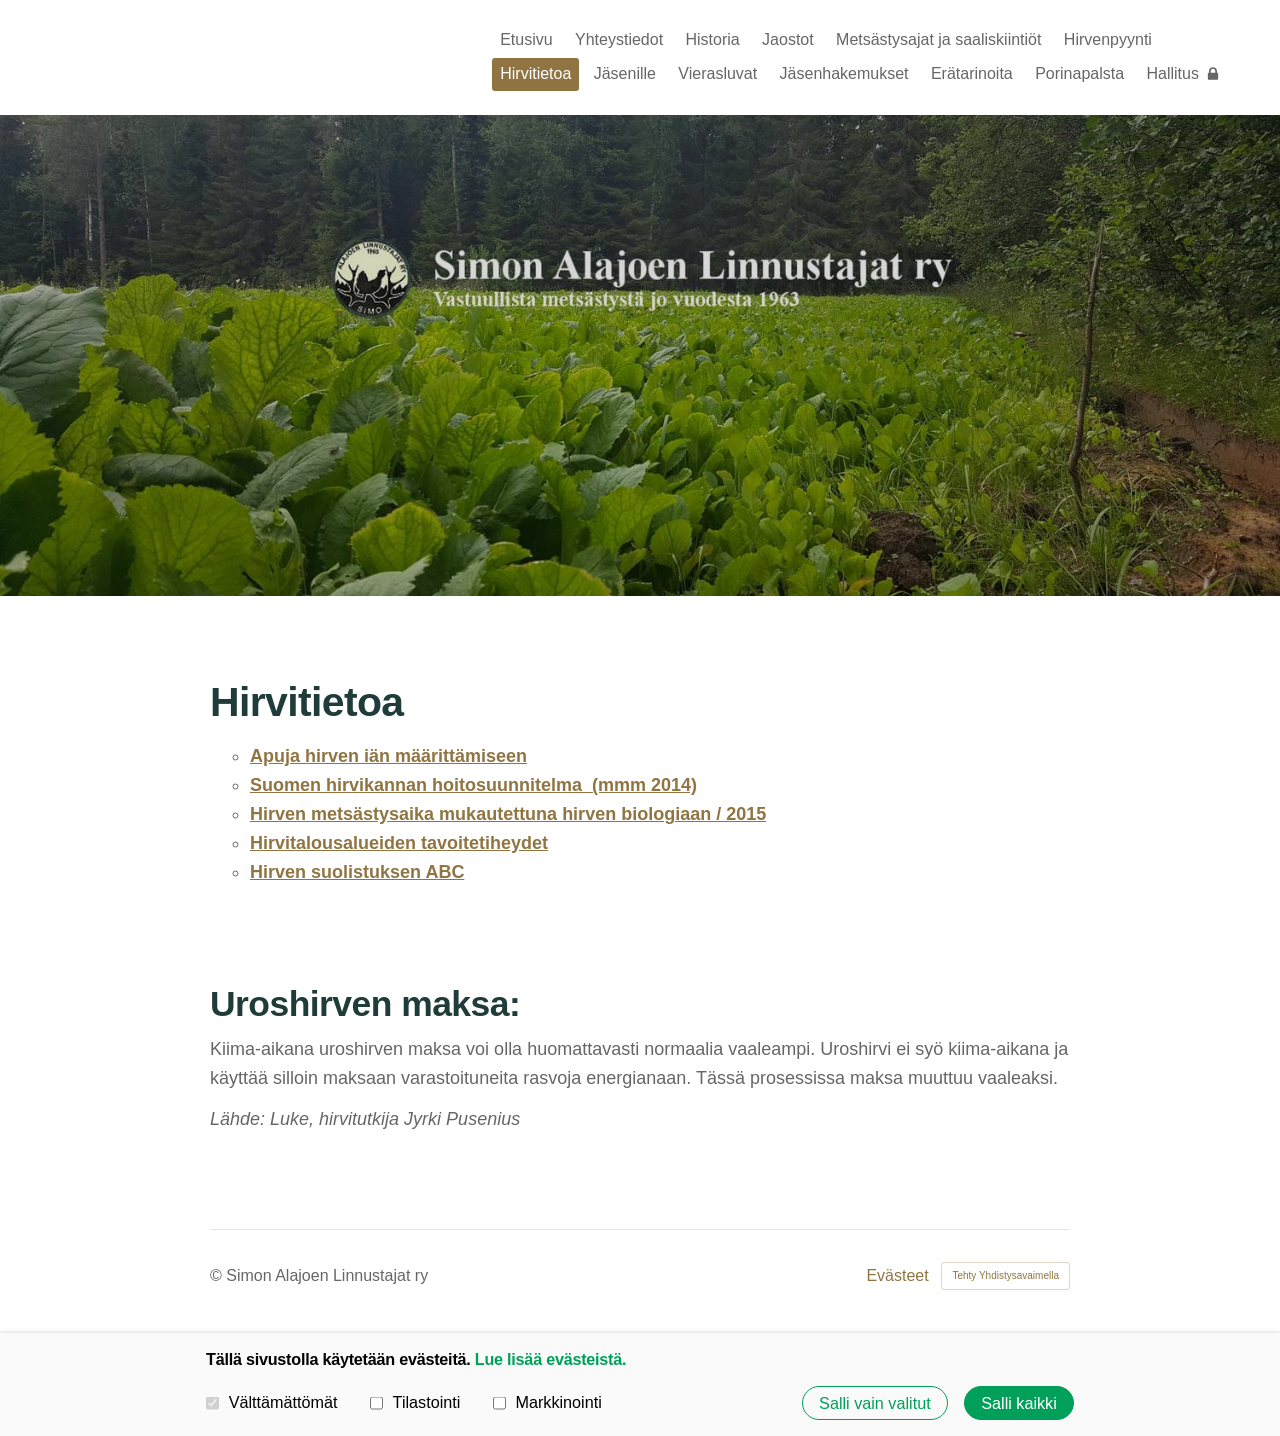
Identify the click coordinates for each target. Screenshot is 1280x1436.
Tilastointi (415, 1402)
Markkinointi (547, 1402)
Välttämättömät (272, 1402)
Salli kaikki (1019, 1403)
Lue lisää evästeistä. (550, 1359)
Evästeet (897, 1276)
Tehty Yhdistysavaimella (1005, 1275)
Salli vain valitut (875, 1403)
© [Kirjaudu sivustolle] (218, 1275)
